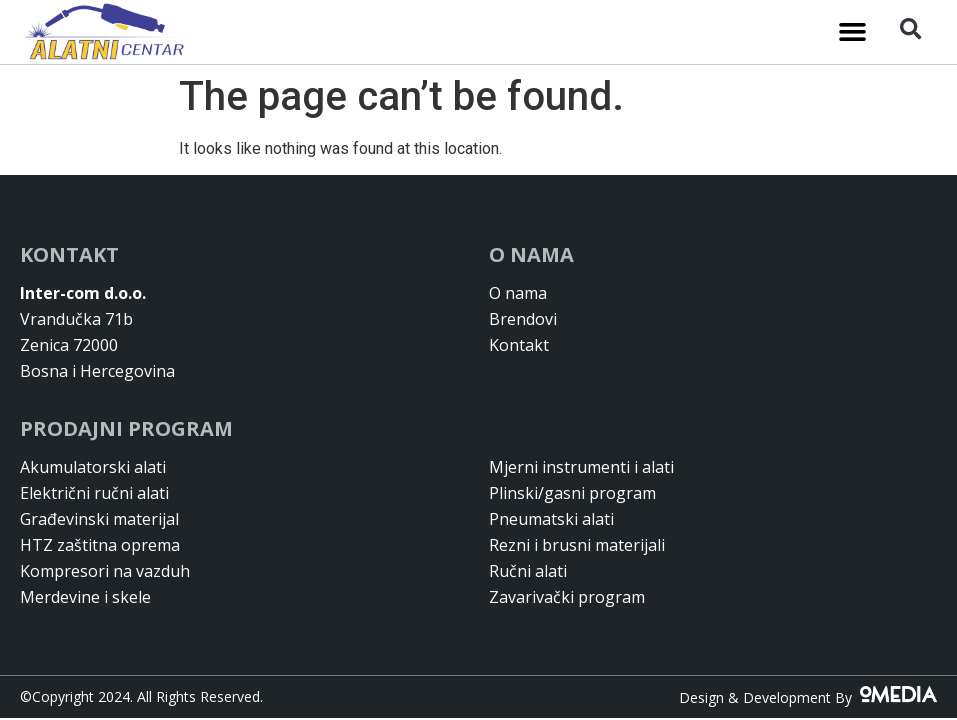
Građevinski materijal (99, 519)
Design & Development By (808, 697)
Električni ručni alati (94, 493)
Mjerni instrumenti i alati (581, 467)
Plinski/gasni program (572, 493)
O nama (518, 293)
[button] (852, 32)
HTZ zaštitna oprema (100, 545)
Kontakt (519, 345)
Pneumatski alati (551, 519)
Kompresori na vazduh (105, 571)
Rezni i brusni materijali (577, 545)
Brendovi (523, 319)
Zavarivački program (567, 597)
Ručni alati (528, 571)
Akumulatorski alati (93, 467)
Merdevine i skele (85, 597)
